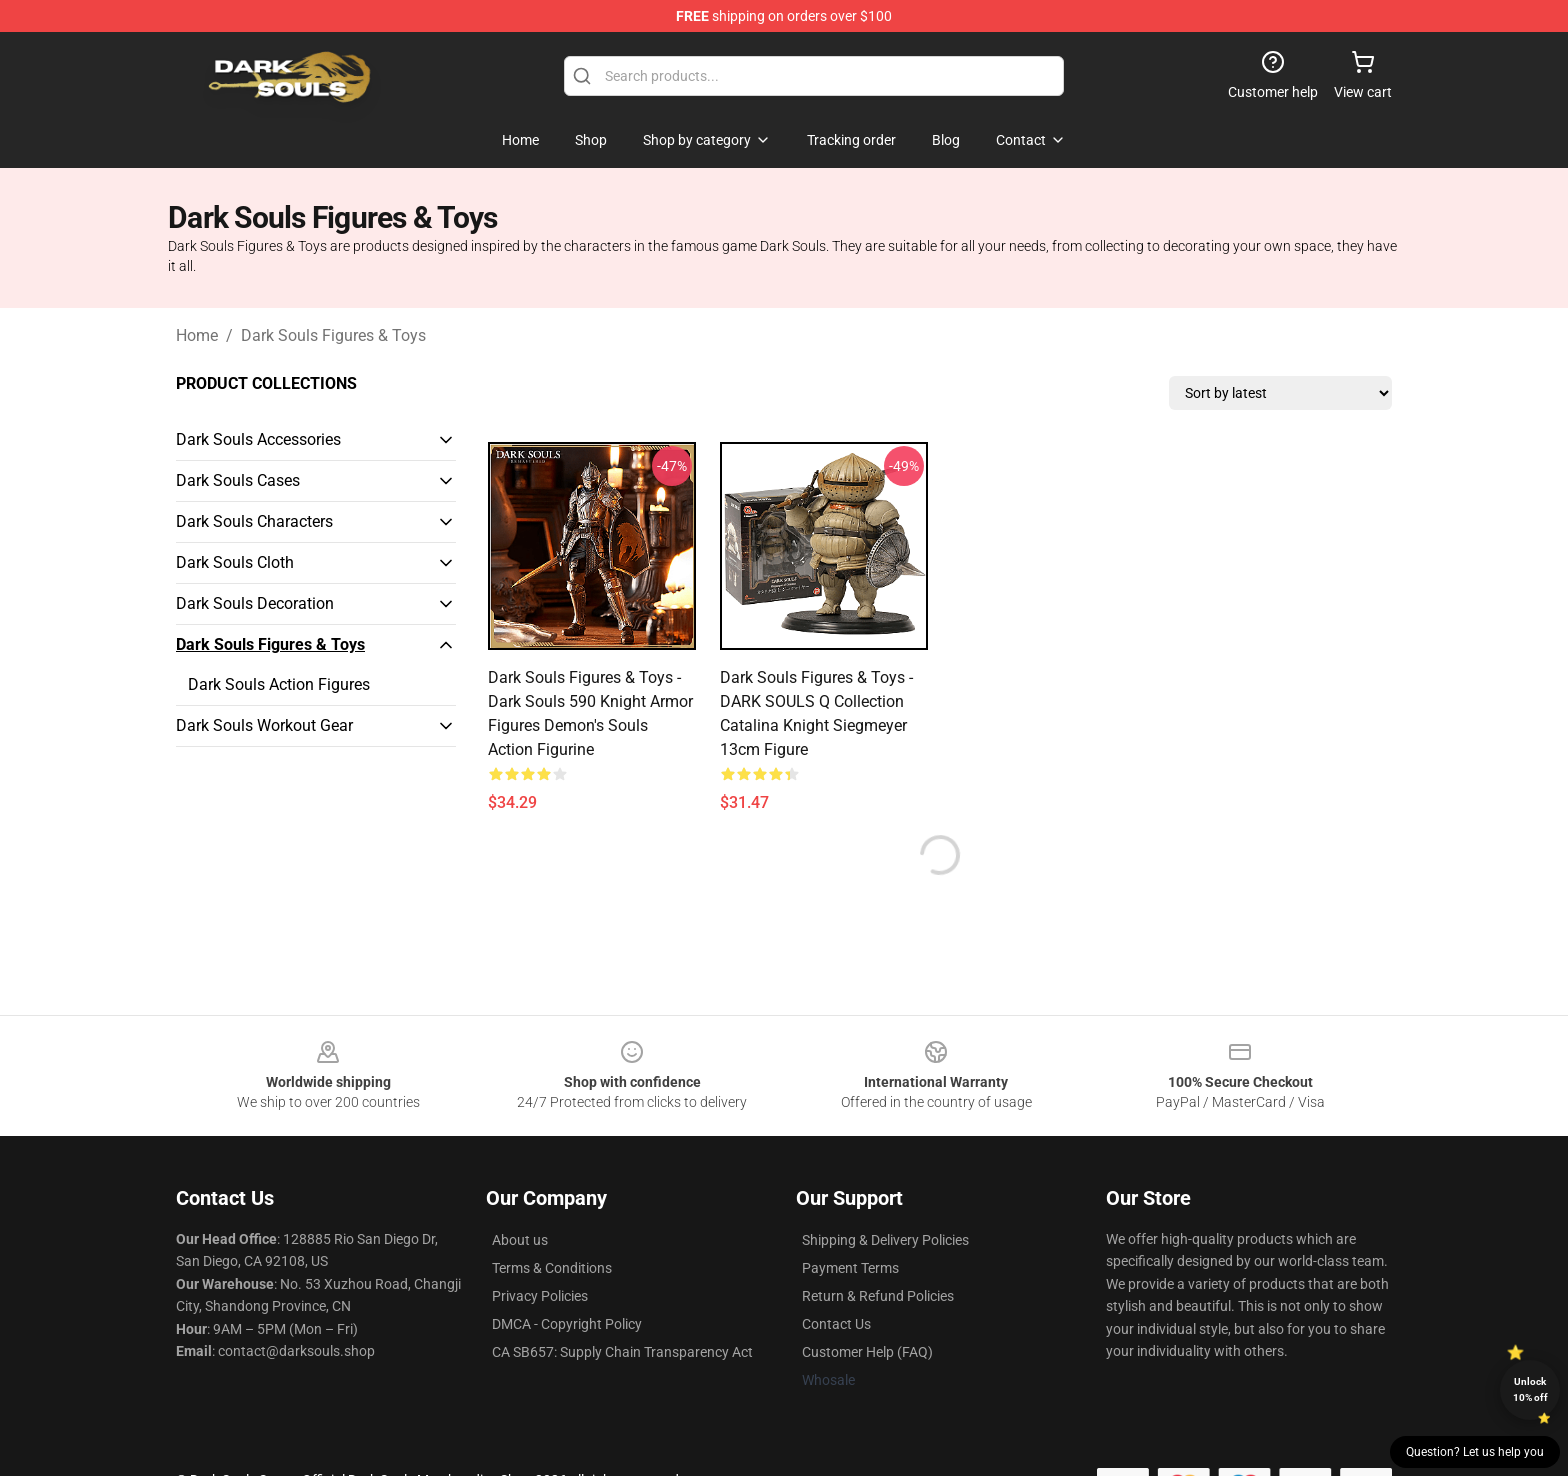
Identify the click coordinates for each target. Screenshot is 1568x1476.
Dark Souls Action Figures (279, 684)
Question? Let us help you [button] (1475, 1452)
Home (197, 335)
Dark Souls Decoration (255, 603)
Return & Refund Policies (878, 1296)
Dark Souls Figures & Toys (333, 335)
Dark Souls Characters (254, 521)
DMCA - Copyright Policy (567, 1324)
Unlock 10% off (1530, 1389)
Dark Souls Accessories (258, 439)
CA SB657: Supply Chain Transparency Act (622, 1352)
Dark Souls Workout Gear (264, 725)
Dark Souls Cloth (235, 562)
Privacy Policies (540, 1296)
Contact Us (836, 1324)
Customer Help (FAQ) (867, 1352)
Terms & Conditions (552, 1268)
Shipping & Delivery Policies (885, 1240)
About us (520, 1240)
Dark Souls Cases (238, 480)
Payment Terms (850, 1268)
